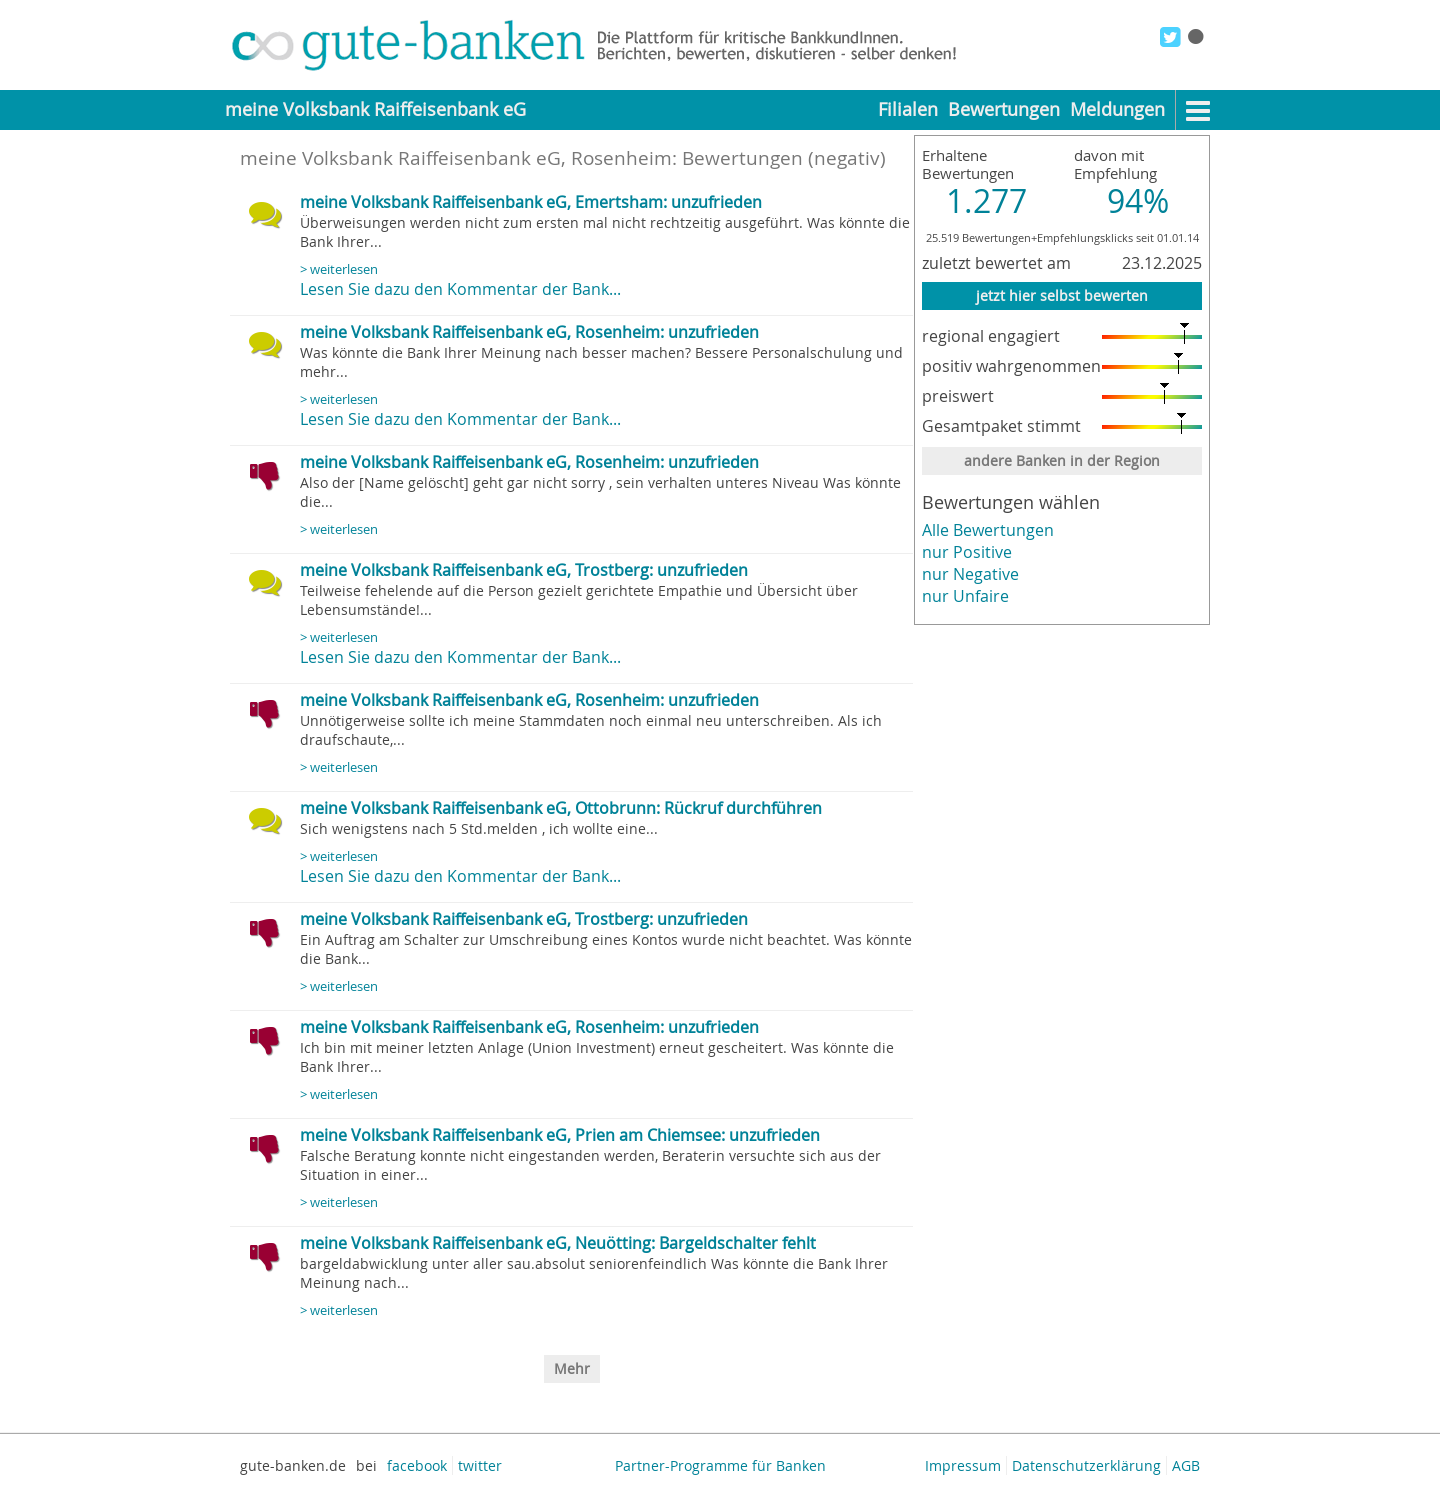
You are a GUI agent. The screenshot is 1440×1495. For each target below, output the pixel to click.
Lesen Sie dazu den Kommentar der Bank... (460, 289)
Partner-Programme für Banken (720, 1465)
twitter (480, 1465)
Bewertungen (1004, 109)
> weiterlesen (339, 269)
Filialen (908, 109)
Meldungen (1117, 109)
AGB (1186, 1465)
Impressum (963, 1465)
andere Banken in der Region (1062, 460)
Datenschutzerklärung (1086, 1465)
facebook (417, 1465)
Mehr (572, 1368)
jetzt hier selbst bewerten (1062, 295)
